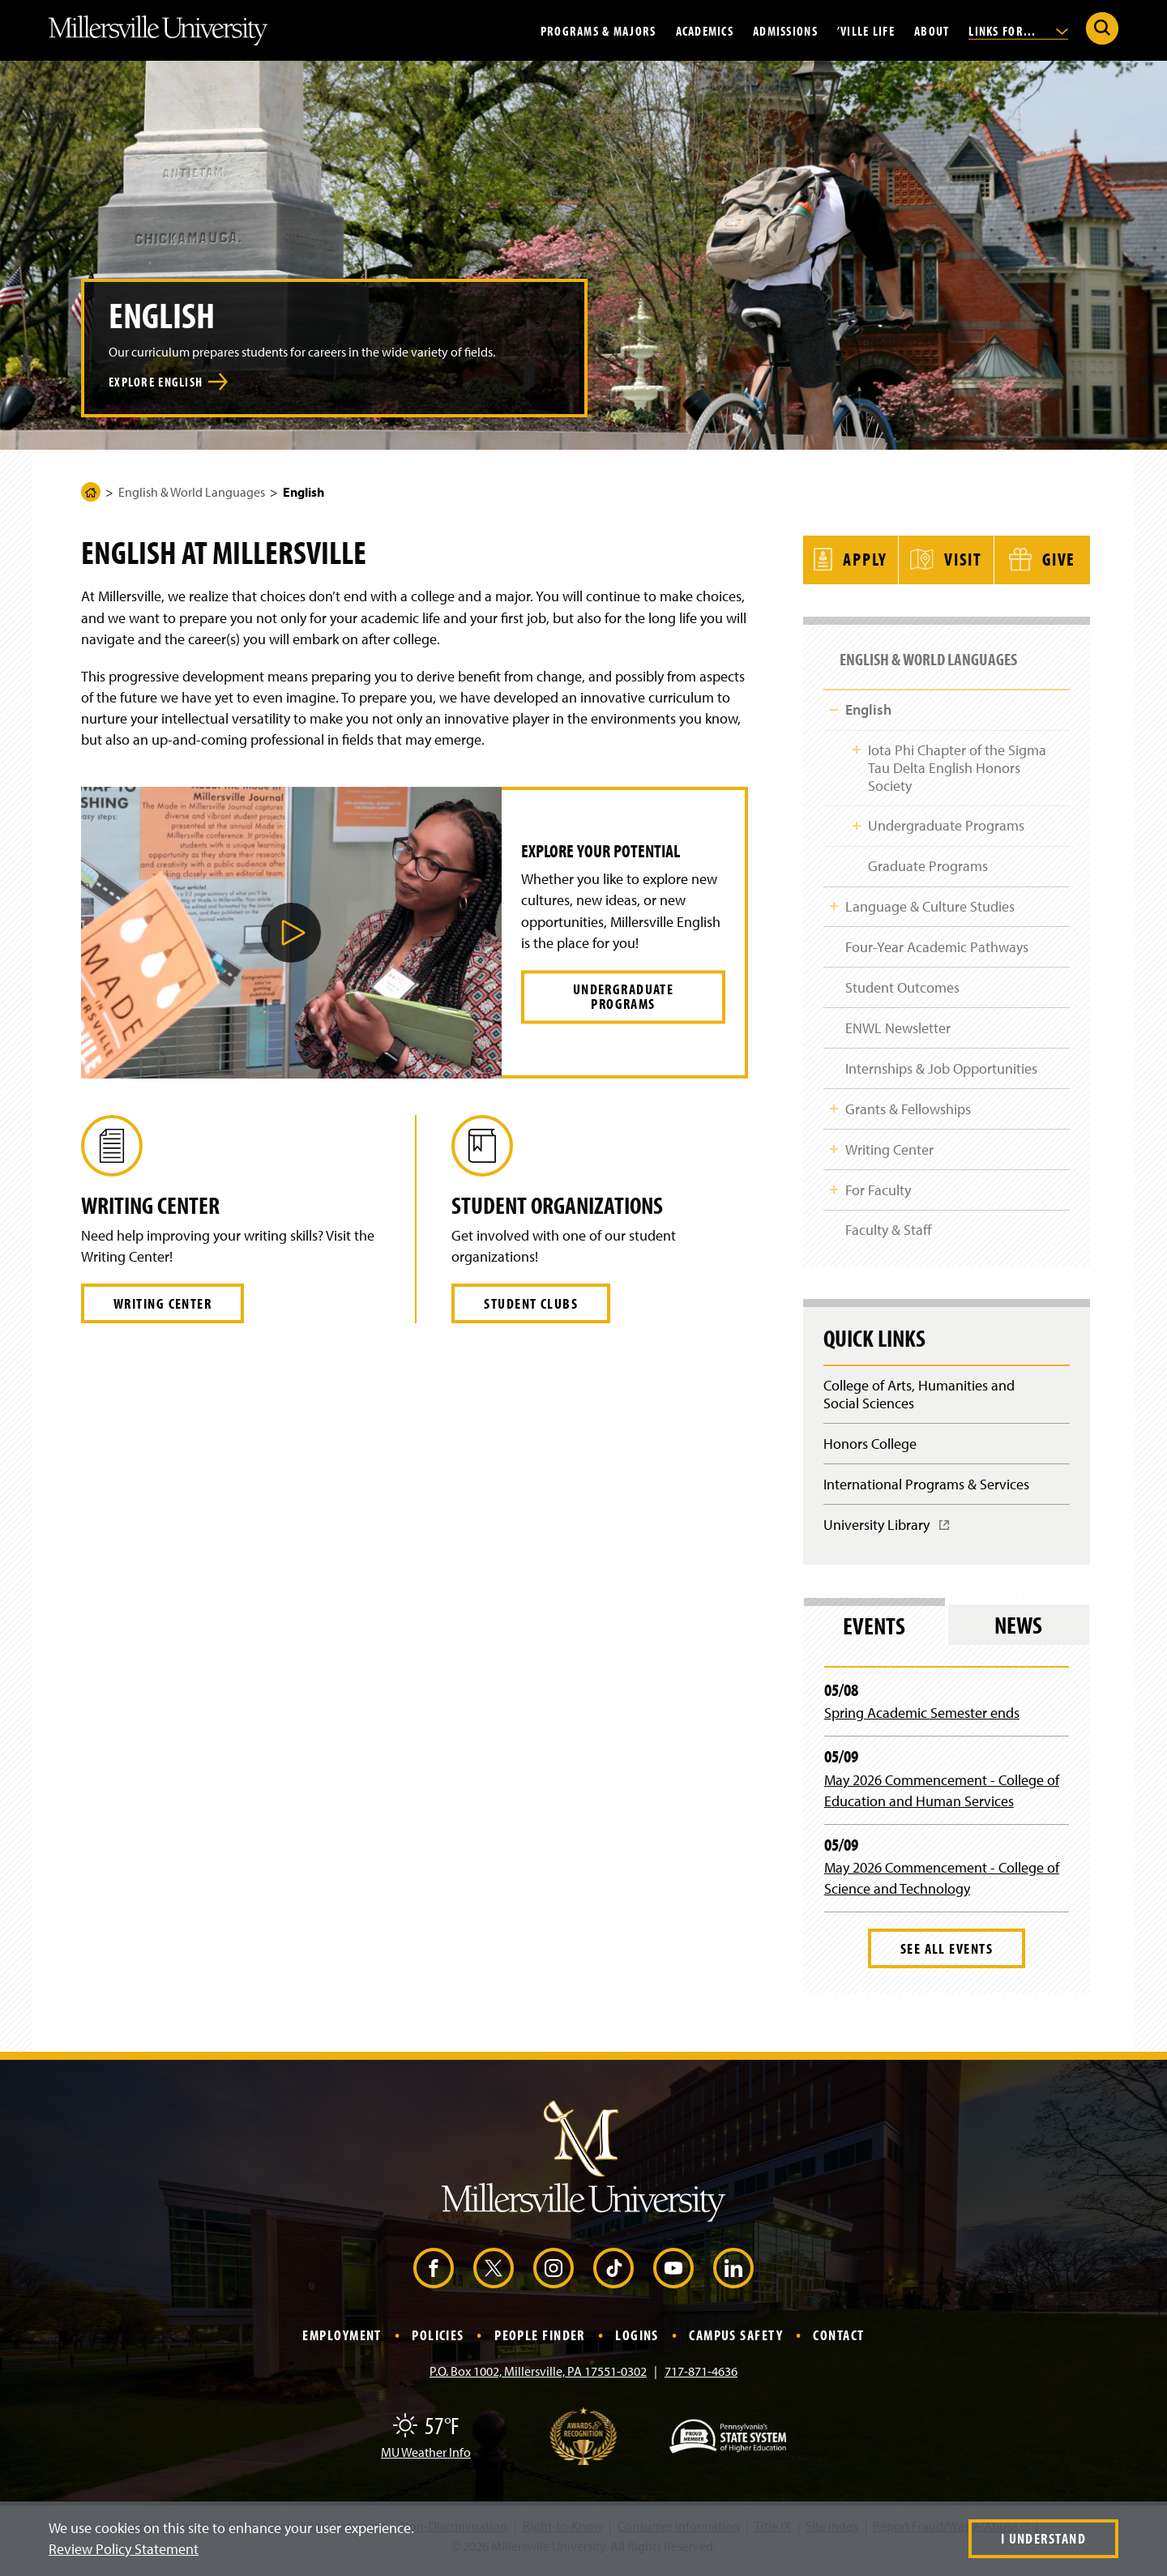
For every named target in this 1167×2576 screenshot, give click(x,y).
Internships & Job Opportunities (941, 1069)
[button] (291, 933)
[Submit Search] (1102, 28)
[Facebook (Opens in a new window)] (433, 2278)
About (931, 30)
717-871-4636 (701, 2382)
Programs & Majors (598, 30)
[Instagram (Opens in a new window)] (553, 2278)
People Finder (539, 2345)
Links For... (1018, 30)
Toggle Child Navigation (833, 700)
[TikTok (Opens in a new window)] (613, 2278)
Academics (705, 30)
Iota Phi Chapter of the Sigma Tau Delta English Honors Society (956, 760)
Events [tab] (874, 1636)
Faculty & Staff (888, 1235)
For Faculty (878, 1194)
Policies (438, 2345)
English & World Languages (191, 492)
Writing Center (162, 1303)
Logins (637, 2345)
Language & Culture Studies (930, 902)
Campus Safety (736, 2345)
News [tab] (1018, 1636)
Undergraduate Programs (623, 996)
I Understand (1043, 2538)
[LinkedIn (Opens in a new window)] (733, 2278)
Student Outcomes (902, 985)
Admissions (785, 30)
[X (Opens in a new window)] (493, 2278)
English (868, 700)
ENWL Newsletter (898, 1027)
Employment (341, 2345)
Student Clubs (531, 1303)
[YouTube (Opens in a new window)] (673, 2278)
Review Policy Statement (124, 2549)
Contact (838, 2345)
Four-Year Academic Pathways (936, 943)
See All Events (946, 1959)
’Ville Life (866, 30)
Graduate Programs (927, 861)
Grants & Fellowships (908, 1110)
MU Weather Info (426, 2463)
